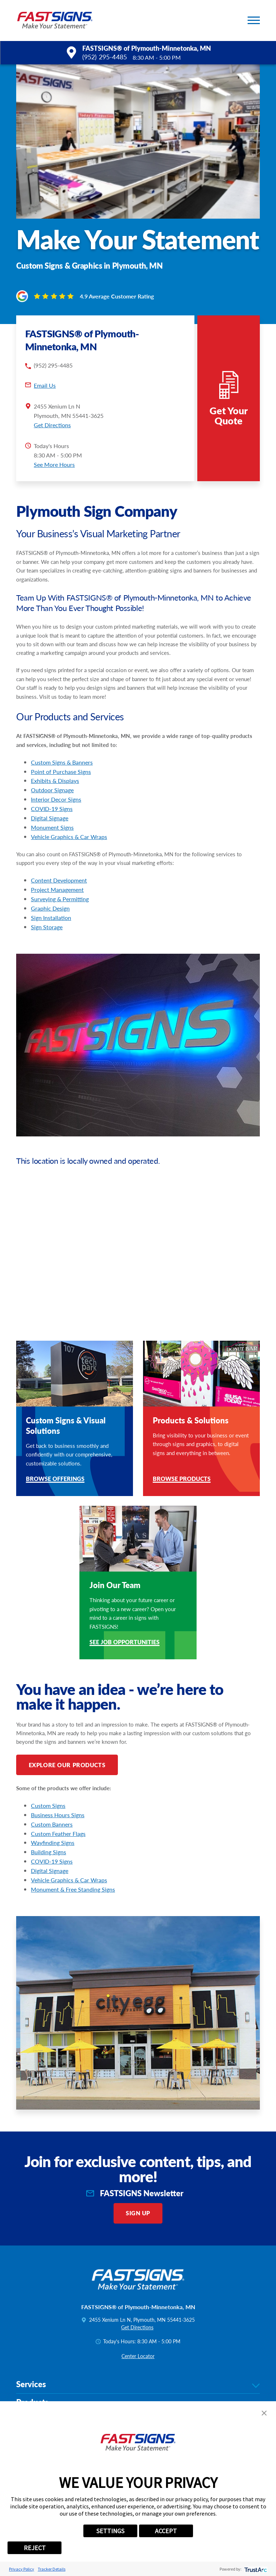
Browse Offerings (55, 1458)
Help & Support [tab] (137, 2399)
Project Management (57, 869)
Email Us (45, 364)
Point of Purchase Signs (61, 750)
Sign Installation (51, 896)
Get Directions (52, 404)
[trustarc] (255, 2569)
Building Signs (48, 1831)
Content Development (59, 859)
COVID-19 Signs (52, 787)
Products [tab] (137, 2381)
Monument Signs (52, 806)
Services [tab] (137, 2363)
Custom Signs (48, 1784)
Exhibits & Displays (55, 760)
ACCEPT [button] (166, 2531)
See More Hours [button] (54, 443)
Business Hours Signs (57, 1793)
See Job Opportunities (124, 1621)
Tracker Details (51, 2569)
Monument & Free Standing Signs (73, 1868)
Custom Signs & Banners (62, 741)
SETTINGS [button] (110, 2531)
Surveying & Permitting (60, 878)
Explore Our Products (67, 1744)
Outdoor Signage (52, 769)
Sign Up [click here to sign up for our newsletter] (138, 2192)
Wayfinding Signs (52, 1822)
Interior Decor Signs (56, 778)
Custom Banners (52, 1803)
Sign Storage (47, 906)
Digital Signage (49, 797)
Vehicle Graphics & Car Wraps (69, 815)
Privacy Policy (21, 2569)
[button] (254, 20)
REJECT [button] (35, 2548)
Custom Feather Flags (58, 1812)
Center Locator (138, 2335)
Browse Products (182, 1458)
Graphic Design (50, 887)
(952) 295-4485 (104, 57)
